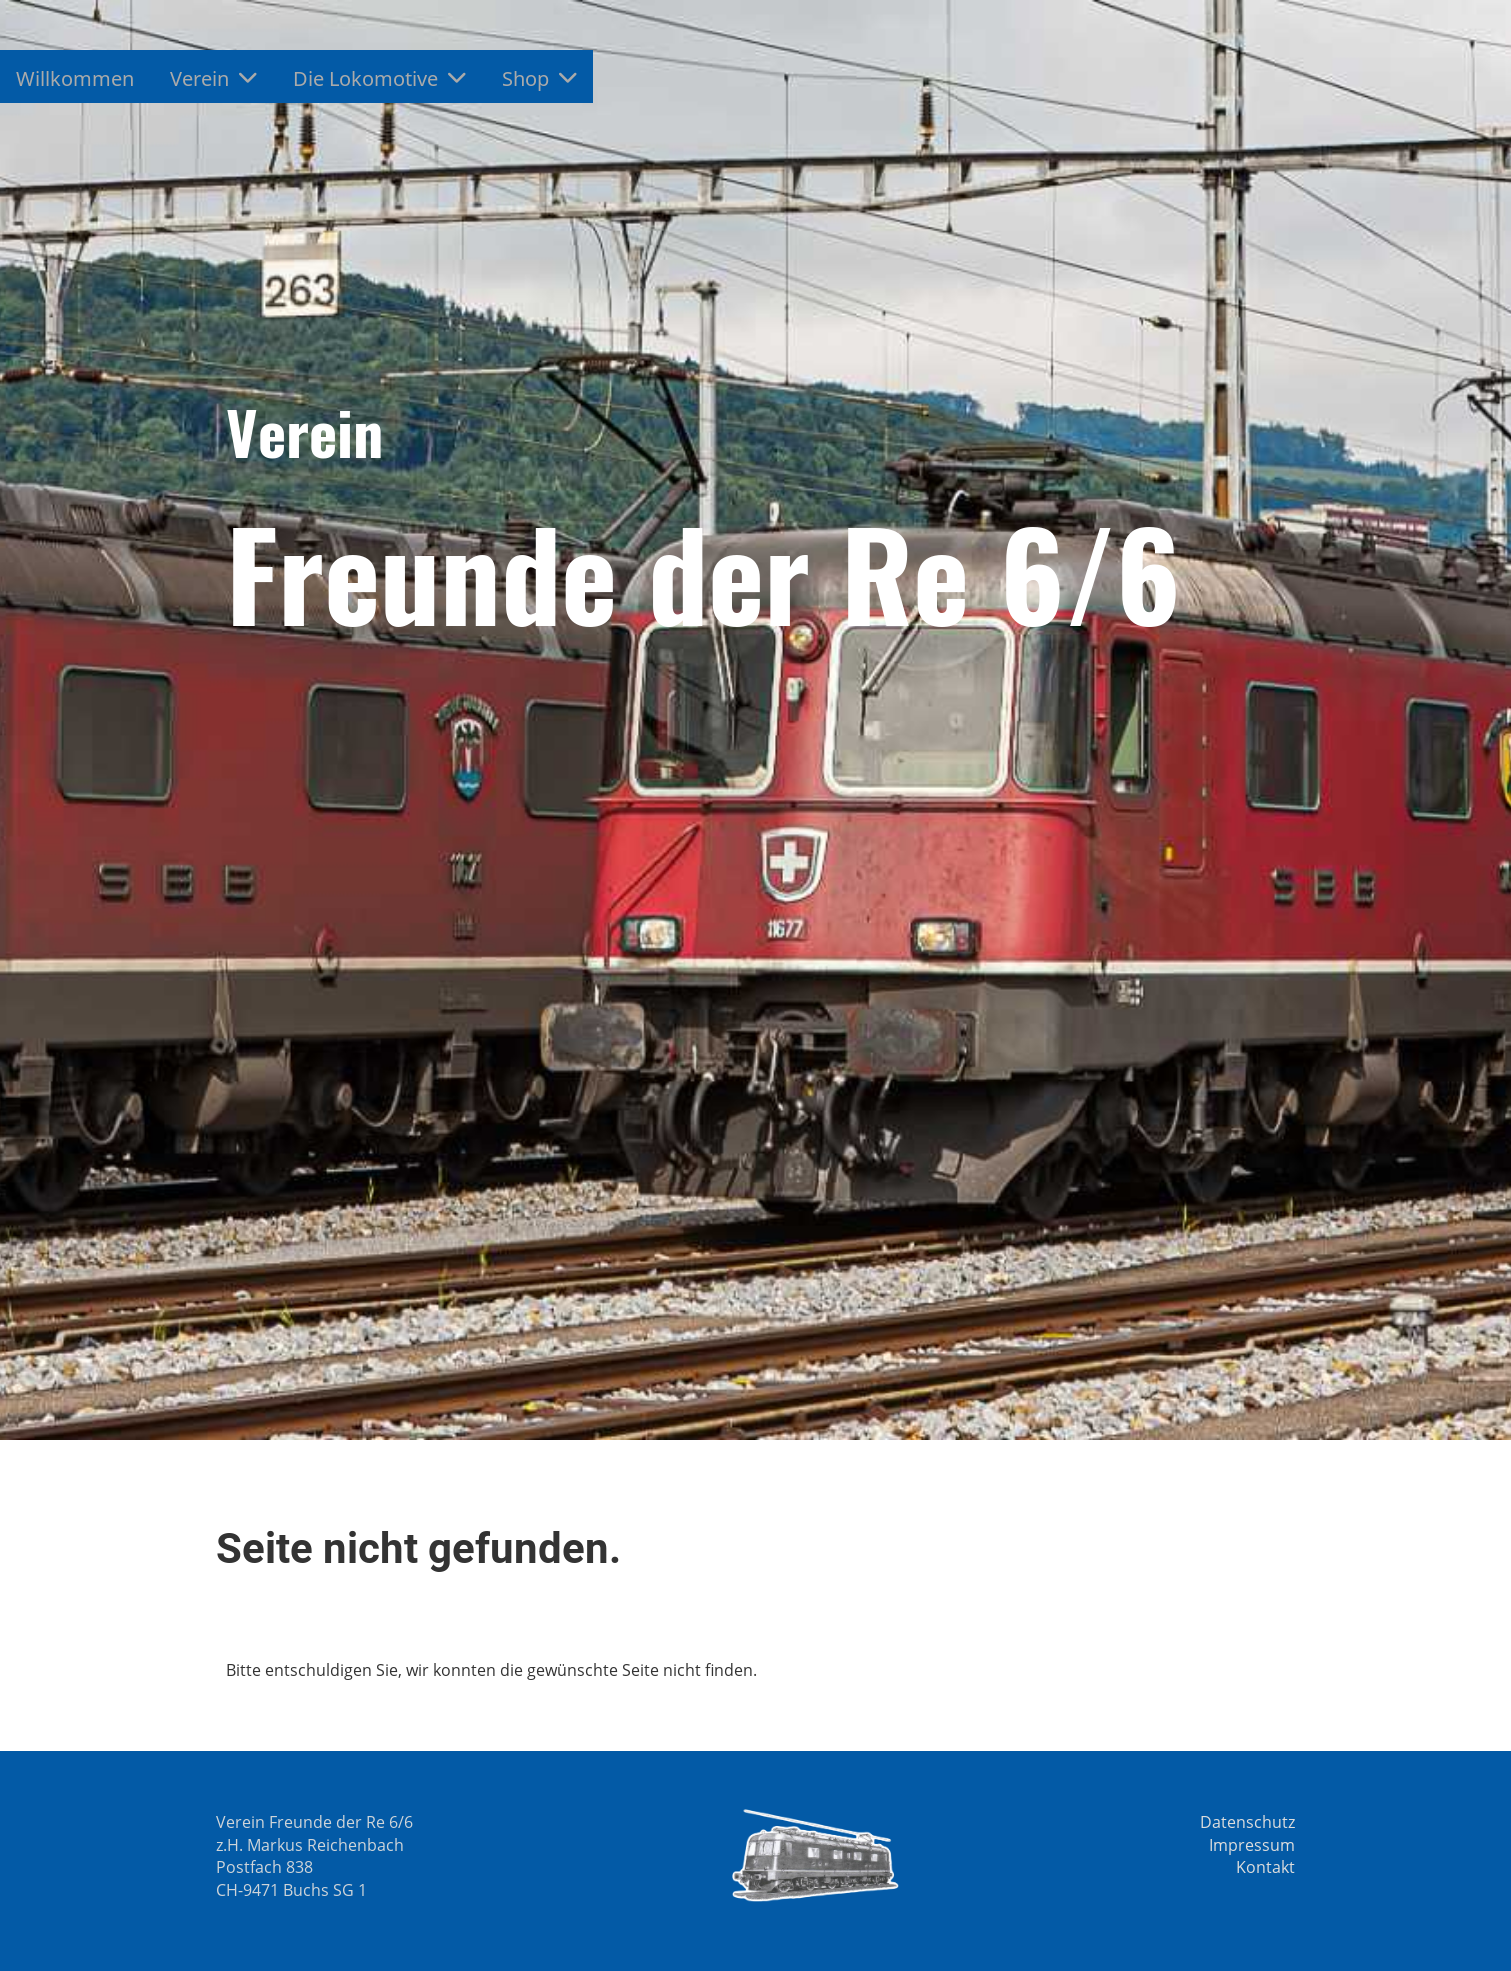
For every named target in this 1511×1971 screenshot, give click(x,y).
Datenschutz (1247, 1822)
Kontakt (1265, 1867)
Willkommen (75, 78)
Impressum (1252, 1845)
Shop (539, 78)
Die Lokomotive (379, 78)
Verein (213, 78)
